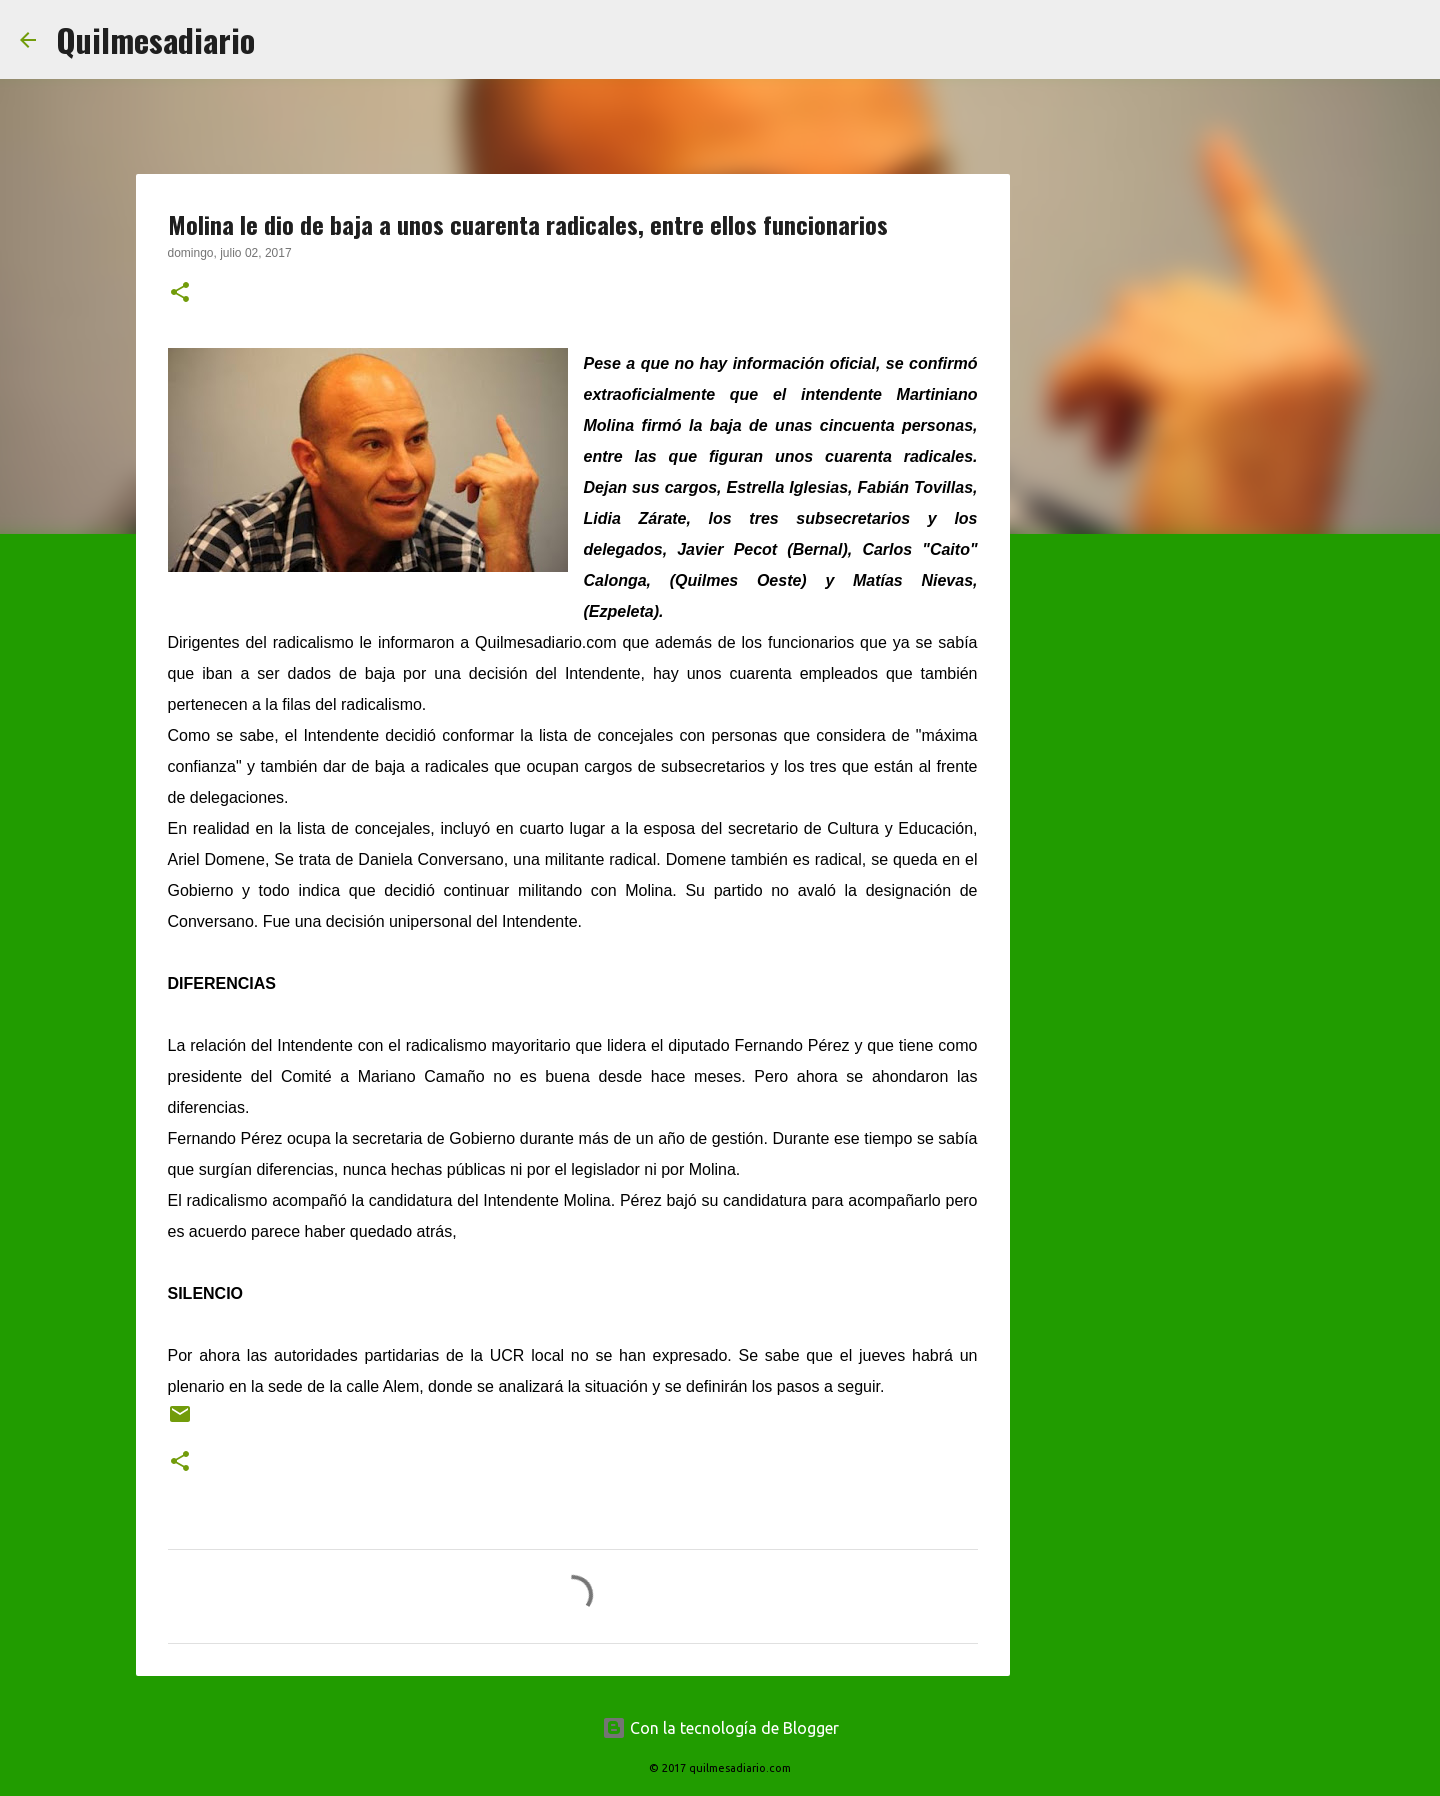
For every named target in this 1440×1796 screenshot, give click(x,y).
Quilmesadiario (155, 39)
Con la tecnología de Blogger (720, 1728)
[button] (180, 294)
